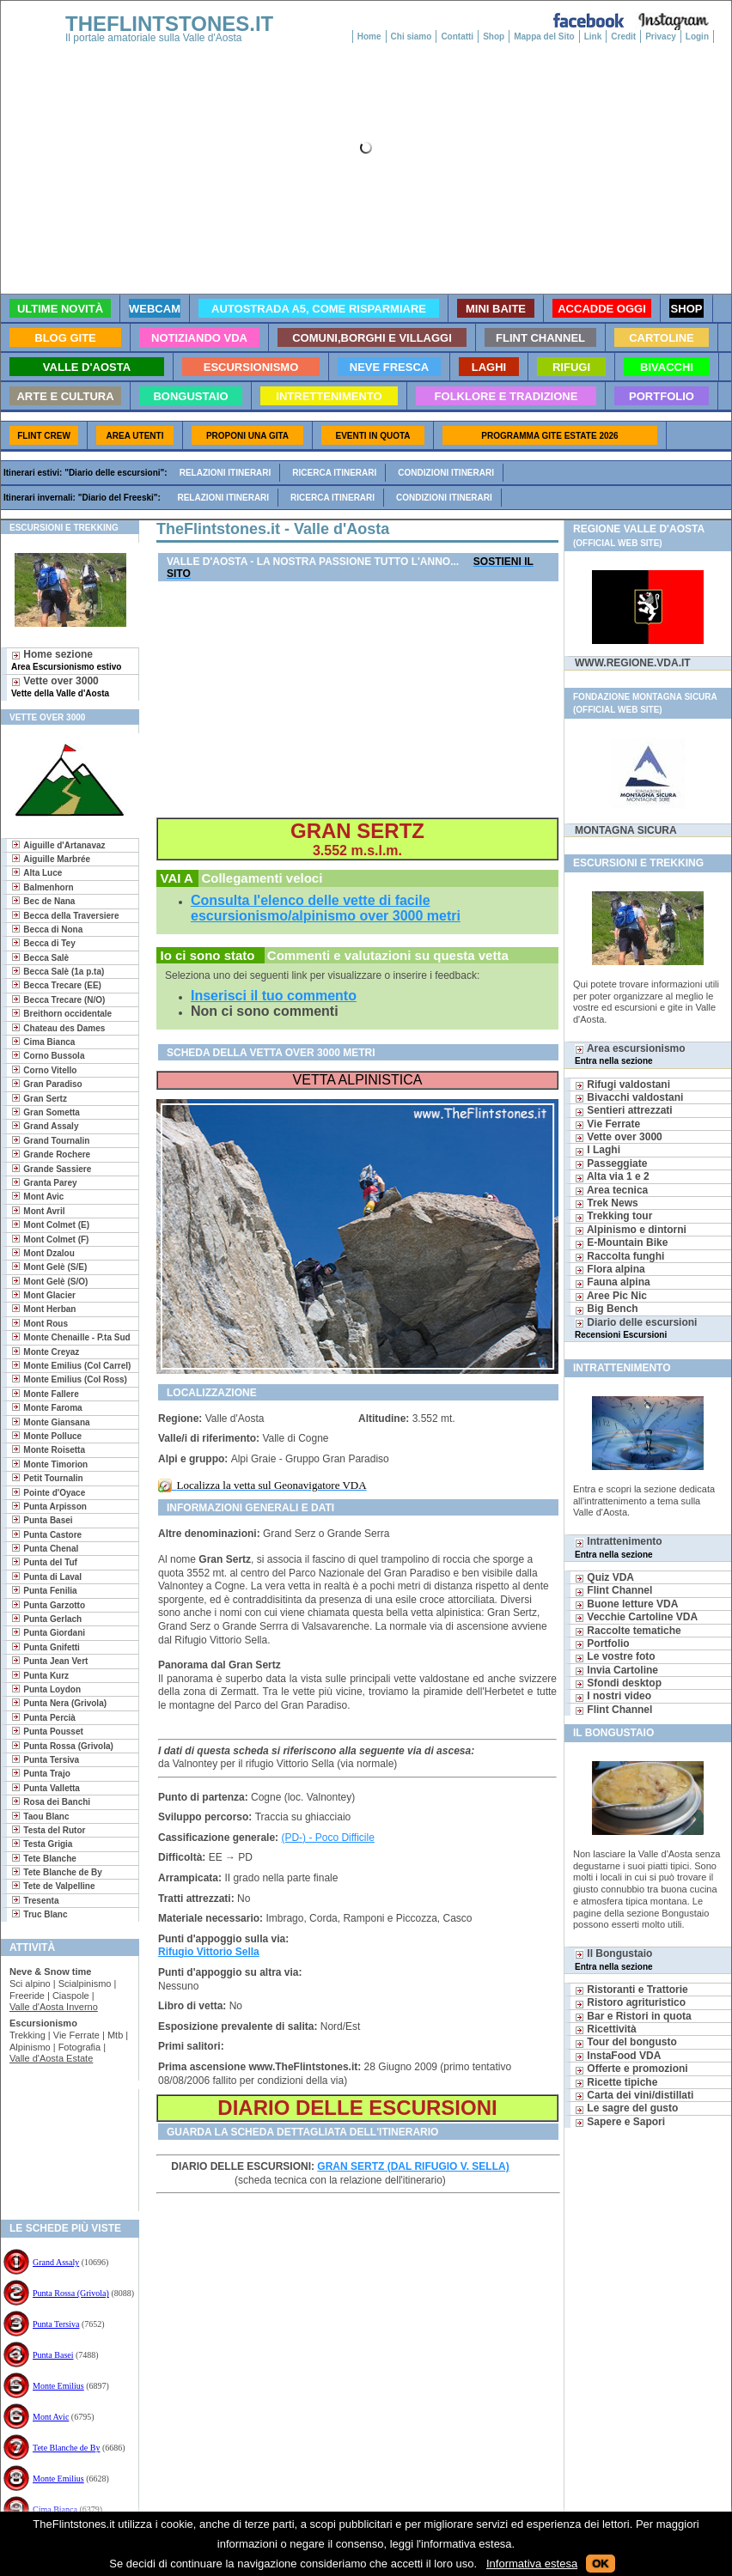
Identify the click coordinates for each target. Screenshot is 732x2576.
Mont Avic (51, 2416)
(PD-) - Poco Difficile (327, 1838)
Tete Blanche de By (66, 2447)
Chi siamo (411, 36)
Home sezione (66, 659)
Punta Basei (53, 2355)
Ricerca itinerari (334, 472)
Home (369, 36)
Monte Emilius (58, 2386)
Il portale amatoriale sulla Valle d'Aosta (153, 38)
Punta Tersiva (56, 2324)
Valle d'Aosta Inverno (53, 2007)
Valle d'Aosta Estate (51, 2058)
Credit (623, 36)
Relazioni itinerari (225, 472)
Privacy (660, 36)
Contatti (457, 36)
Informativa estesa (531, 2563)
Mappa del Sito (544, 36)
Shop (493, 36)
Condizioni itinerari (446, 472)
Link (593, 36)
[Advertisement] (63, 2144)
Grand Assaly (56, 2262)
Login (697, 36)
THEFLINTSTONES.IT (169, 23)
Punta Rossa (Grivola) (71, 2293)
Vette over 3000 (60, 686)
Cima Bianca (55, 2509)
